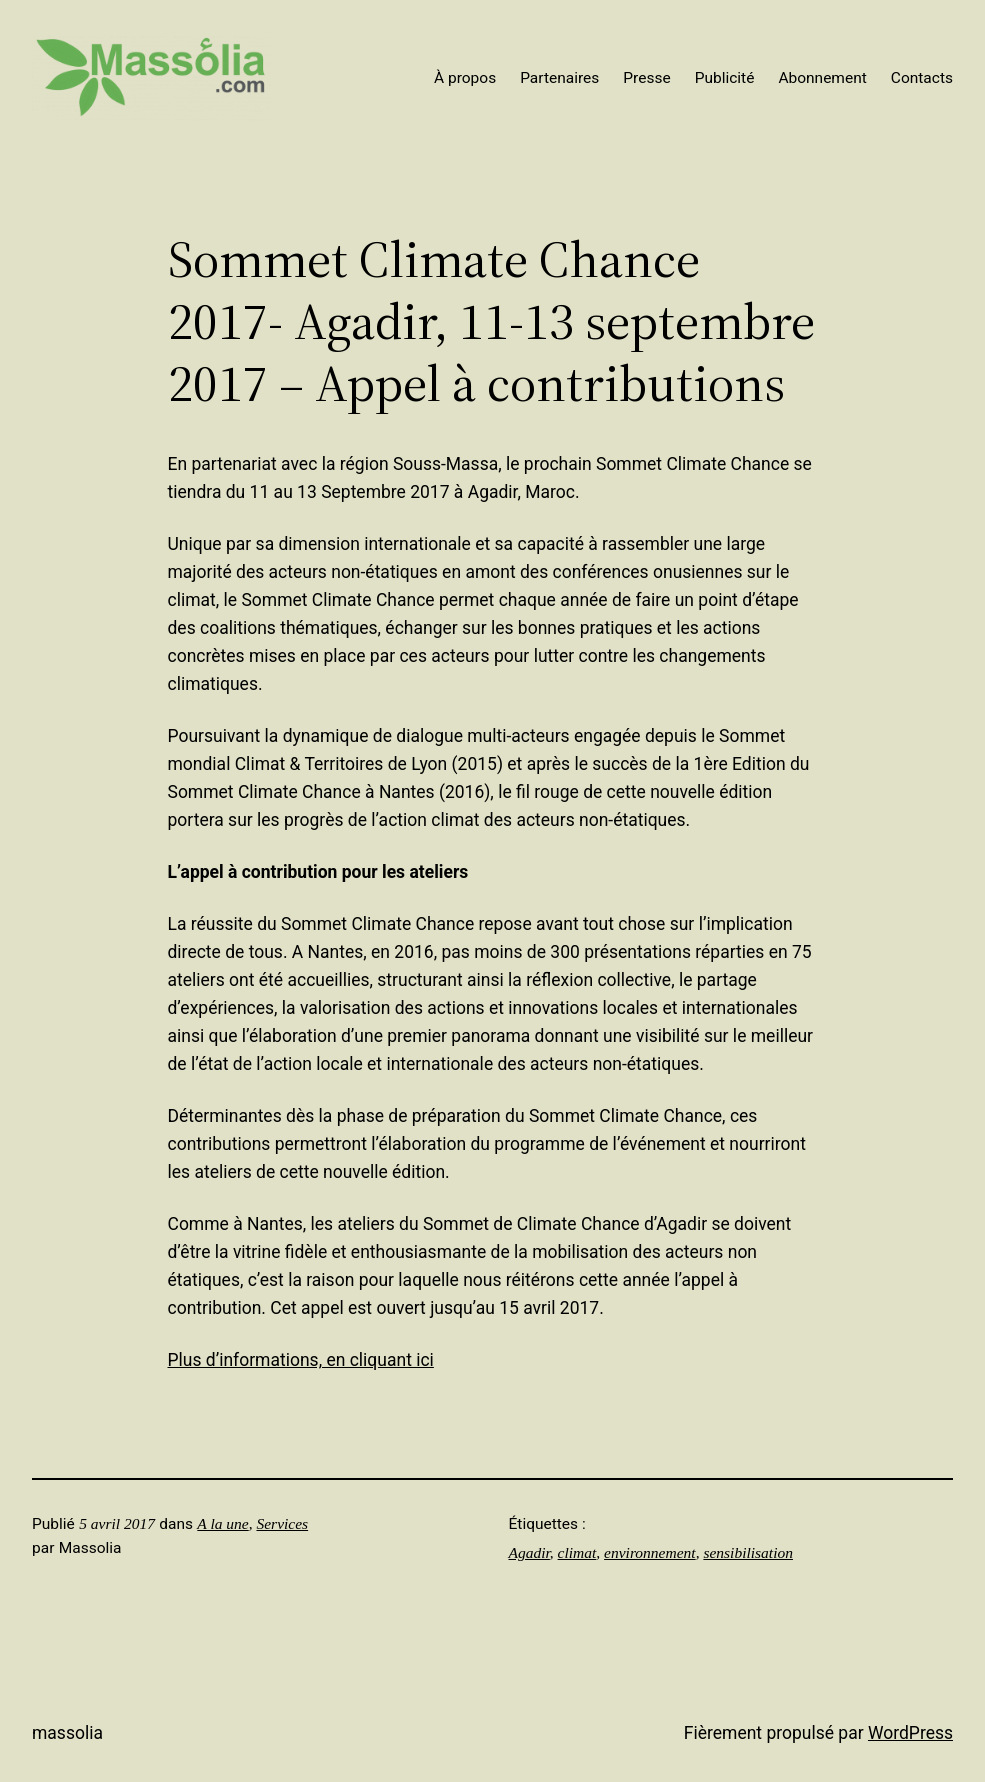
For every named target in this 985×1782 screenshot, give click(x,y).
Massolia (67, 1733)
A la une (222, 1523)
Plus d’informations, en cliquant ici (301, 1360)
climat (577, 1552)
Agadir (529, 1552)
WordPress (910, 1733)
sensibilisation (748, 1552)
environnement (650, 1552)
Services (282, 1523)
